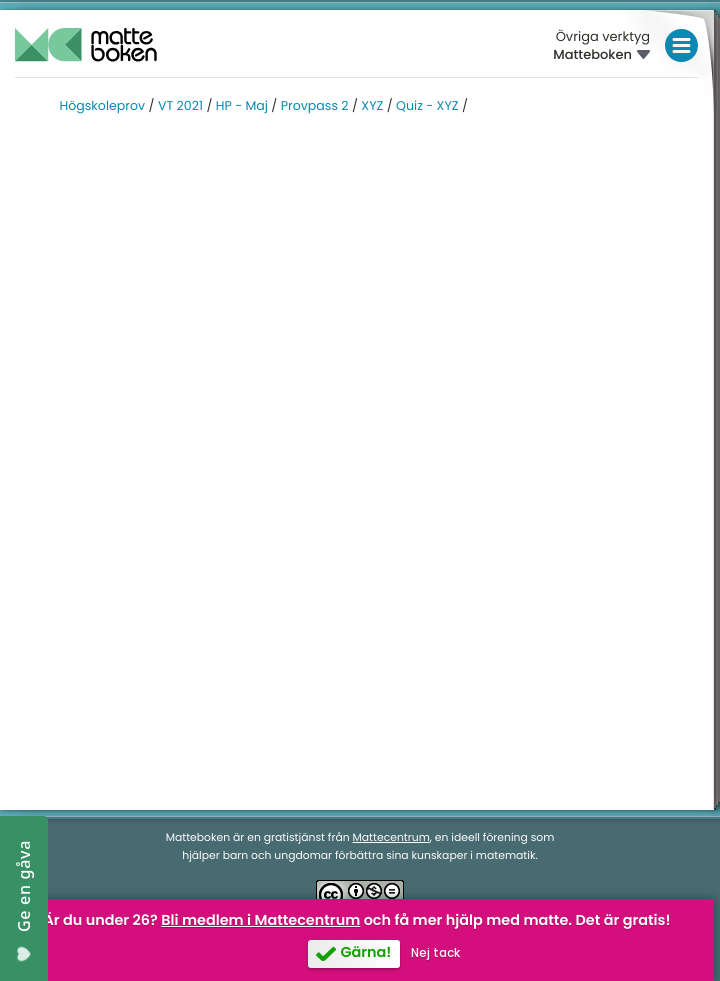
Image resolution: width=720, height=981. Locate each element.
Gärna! (365, 953)
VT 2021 (180, 106)
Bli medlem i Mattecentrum (260, 921)
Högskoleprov (103, 106)
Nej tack (435, 953)
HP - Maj (242, 106)
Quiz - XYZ (427, 106)
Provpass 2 (315, 106)
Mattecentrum (391, 837)
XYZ (372, 106)
